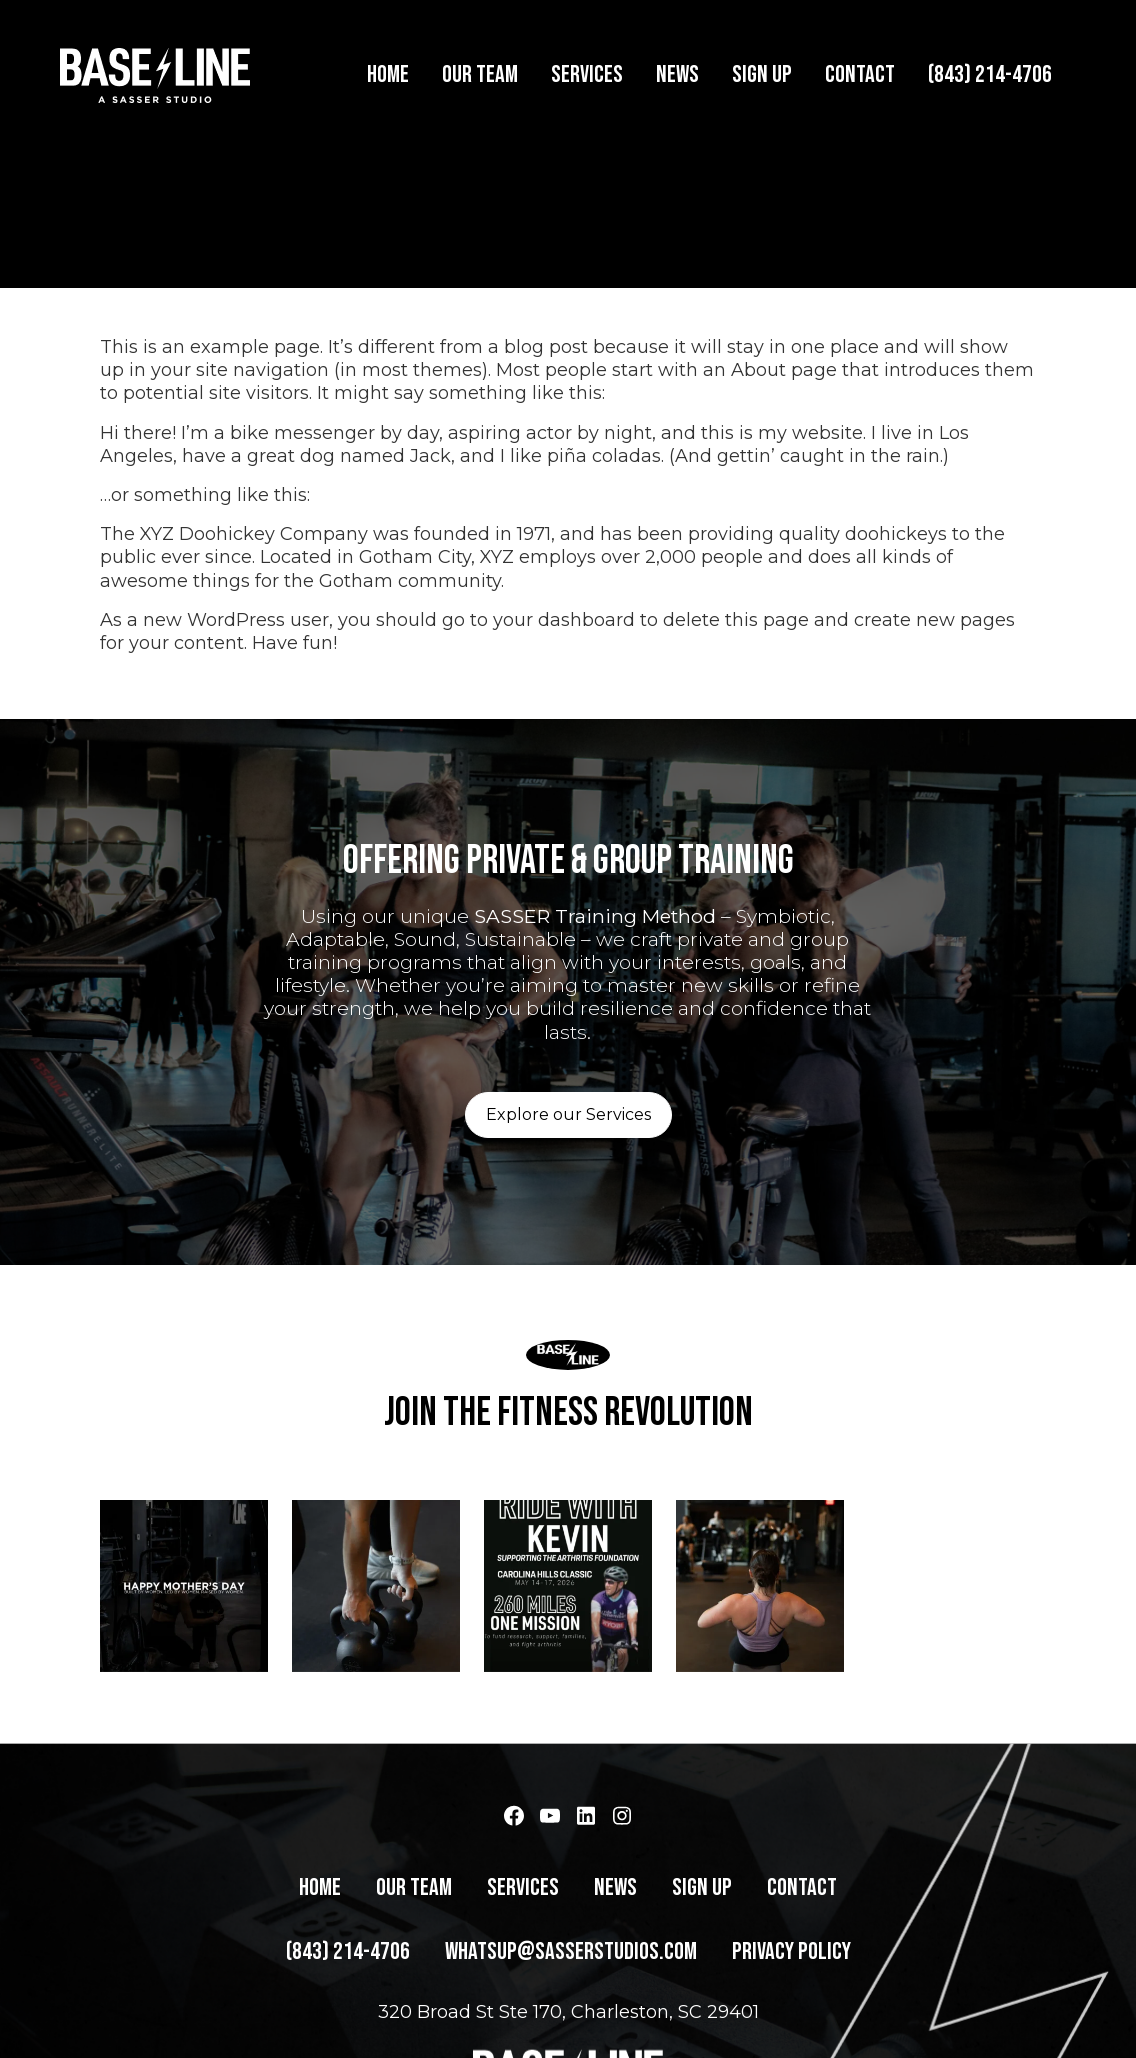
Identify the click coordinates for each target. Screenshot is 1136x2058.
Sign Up (762, 74)
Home (388, 74)
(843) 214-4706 (990, 74)
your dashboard (564, 596)
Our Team (480, 74)
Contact (860, 74)
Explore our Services (568, 1089)
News (677, 74)
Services (587, 74)
